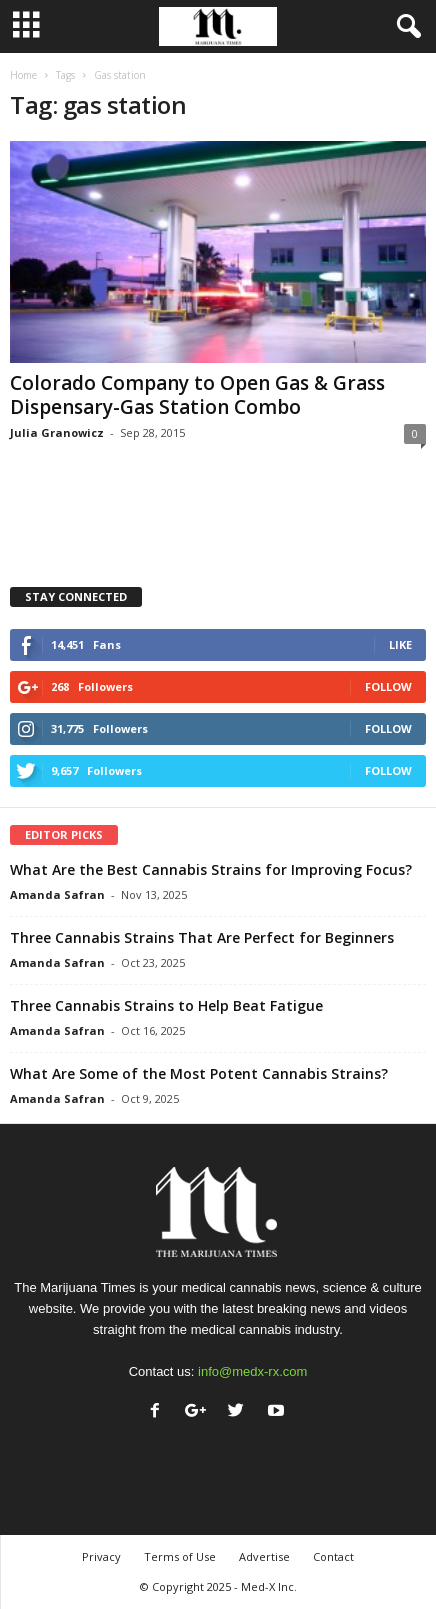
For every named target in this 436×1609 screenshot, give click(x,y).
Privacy (101, 1556)
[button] (405, 27)
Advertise (264, 1556)
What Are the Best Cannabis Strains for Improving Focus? (211, 869)
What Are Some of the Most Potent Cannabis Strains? (199, 1073)
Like (400, 644)
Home (23, 75)
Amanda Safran (57, 894)
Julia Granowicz (57, 432)
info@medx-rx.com (252, 1371)
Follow (388, 686)
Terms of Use (180, 1556)
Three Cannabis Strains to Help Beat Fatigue (166, 1005)
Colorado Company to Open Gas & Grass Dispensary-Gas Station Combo (197, 395)
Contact (333, 1556)
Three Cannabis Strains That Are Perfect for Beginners (202, 937)
